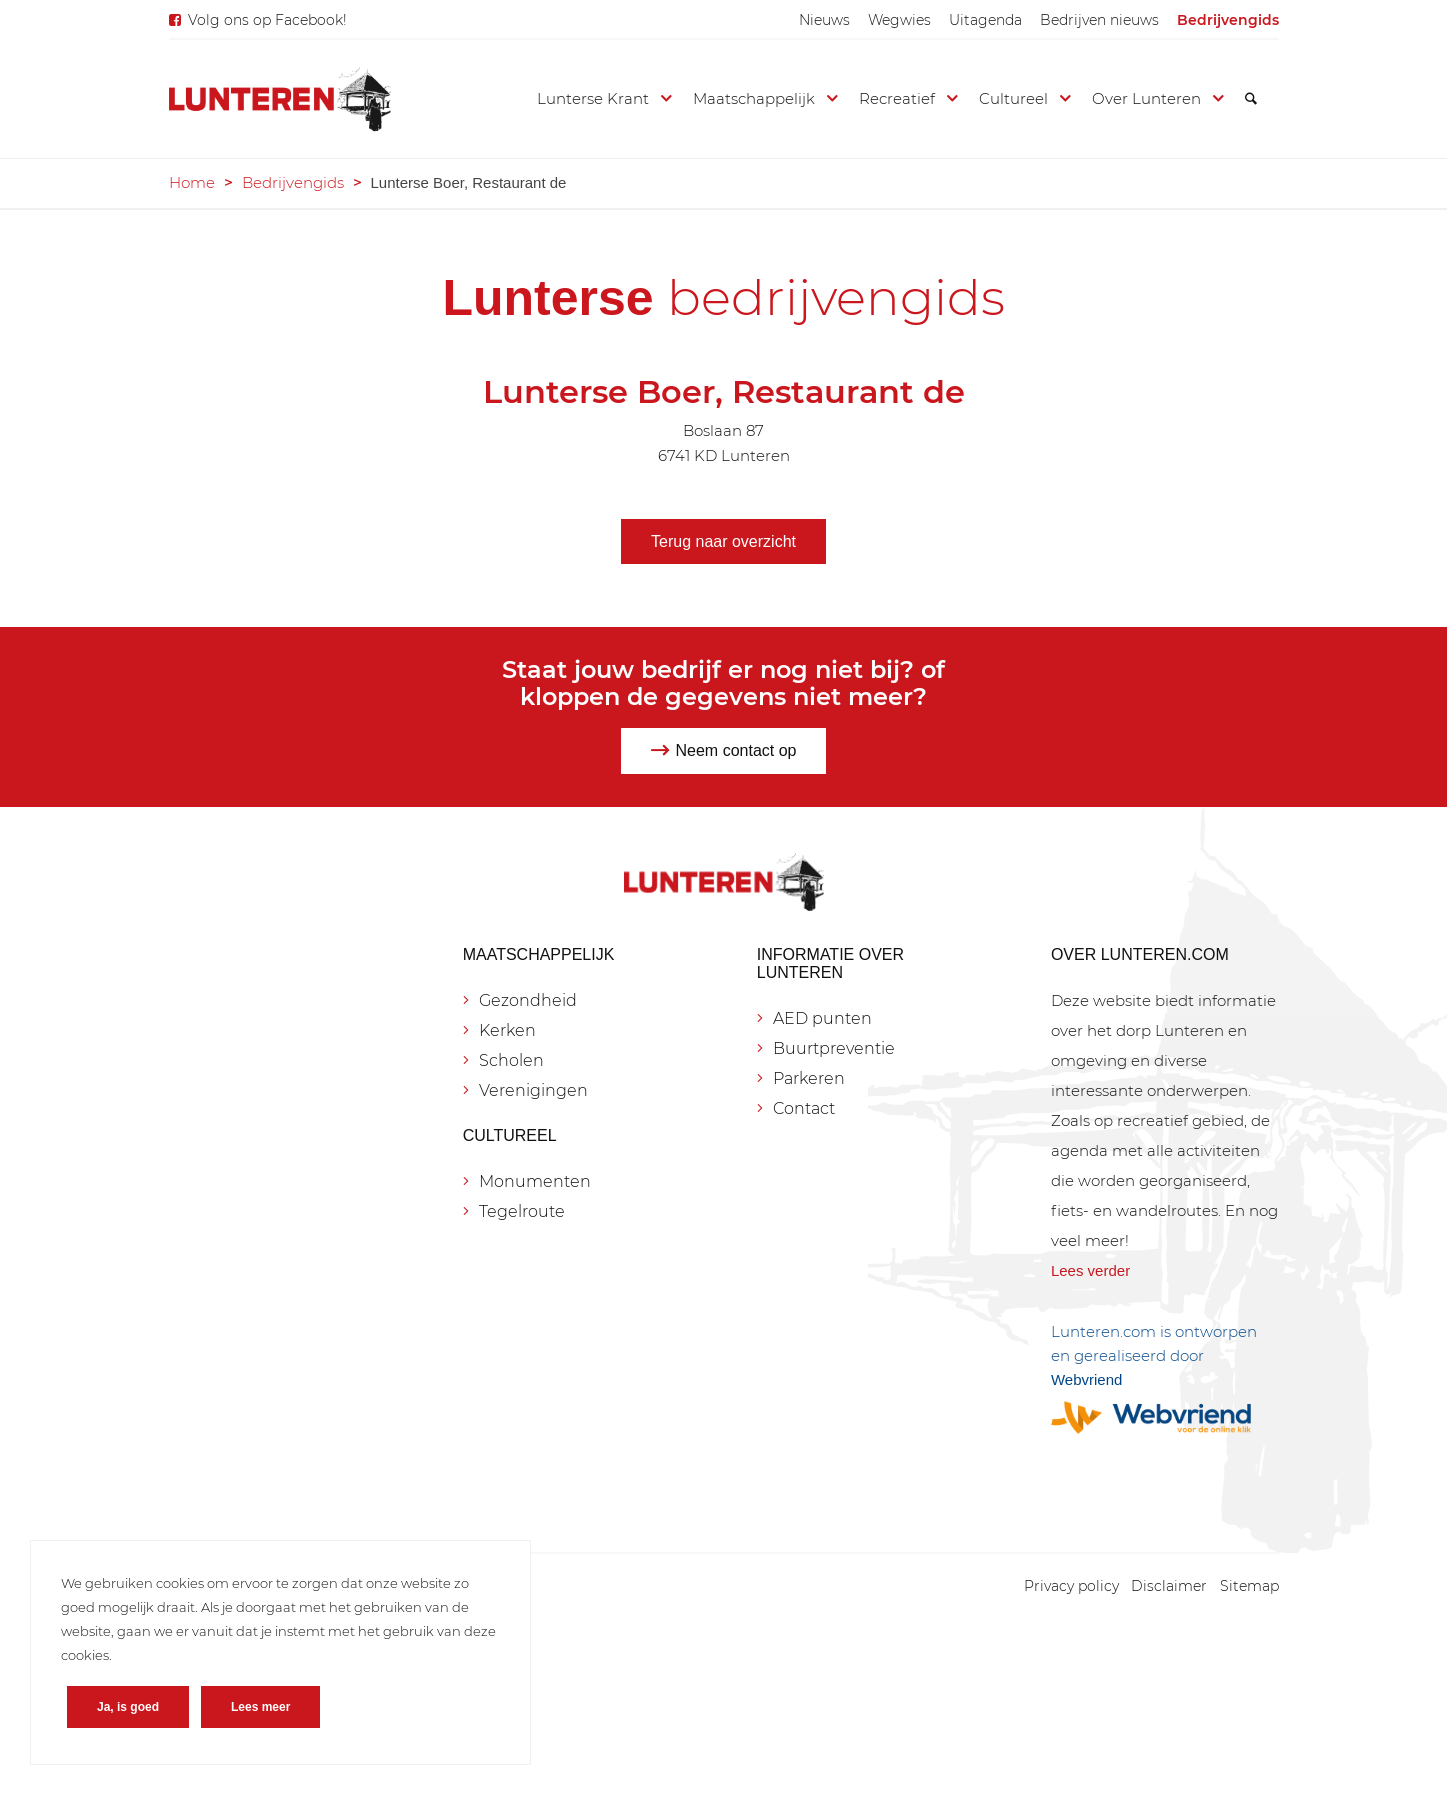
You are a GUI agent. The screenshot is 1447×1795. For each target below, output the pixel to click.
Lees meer (260, 1707)
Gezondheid (528, 1000)
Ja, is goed (128, 1707)
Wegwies (899, 20)
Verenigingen (533, 1090)
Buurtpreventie (834, 1048)
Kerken (507, 1030)
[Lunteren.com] (280, 99)
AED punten (822, 1018)
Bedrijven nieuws (1099, 20)
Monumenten (535, 1181)
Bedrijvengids (1228, 20)
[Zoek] (1251, 99)
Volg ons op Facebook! (267, 20)
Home (192, 182)
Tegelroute (522, 1211)
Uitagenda (985, 20)
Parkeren (809, 1078)
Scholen (511, 1060)
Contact (804, 1108)
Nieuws (824, 20)
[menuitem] (824, 20)
